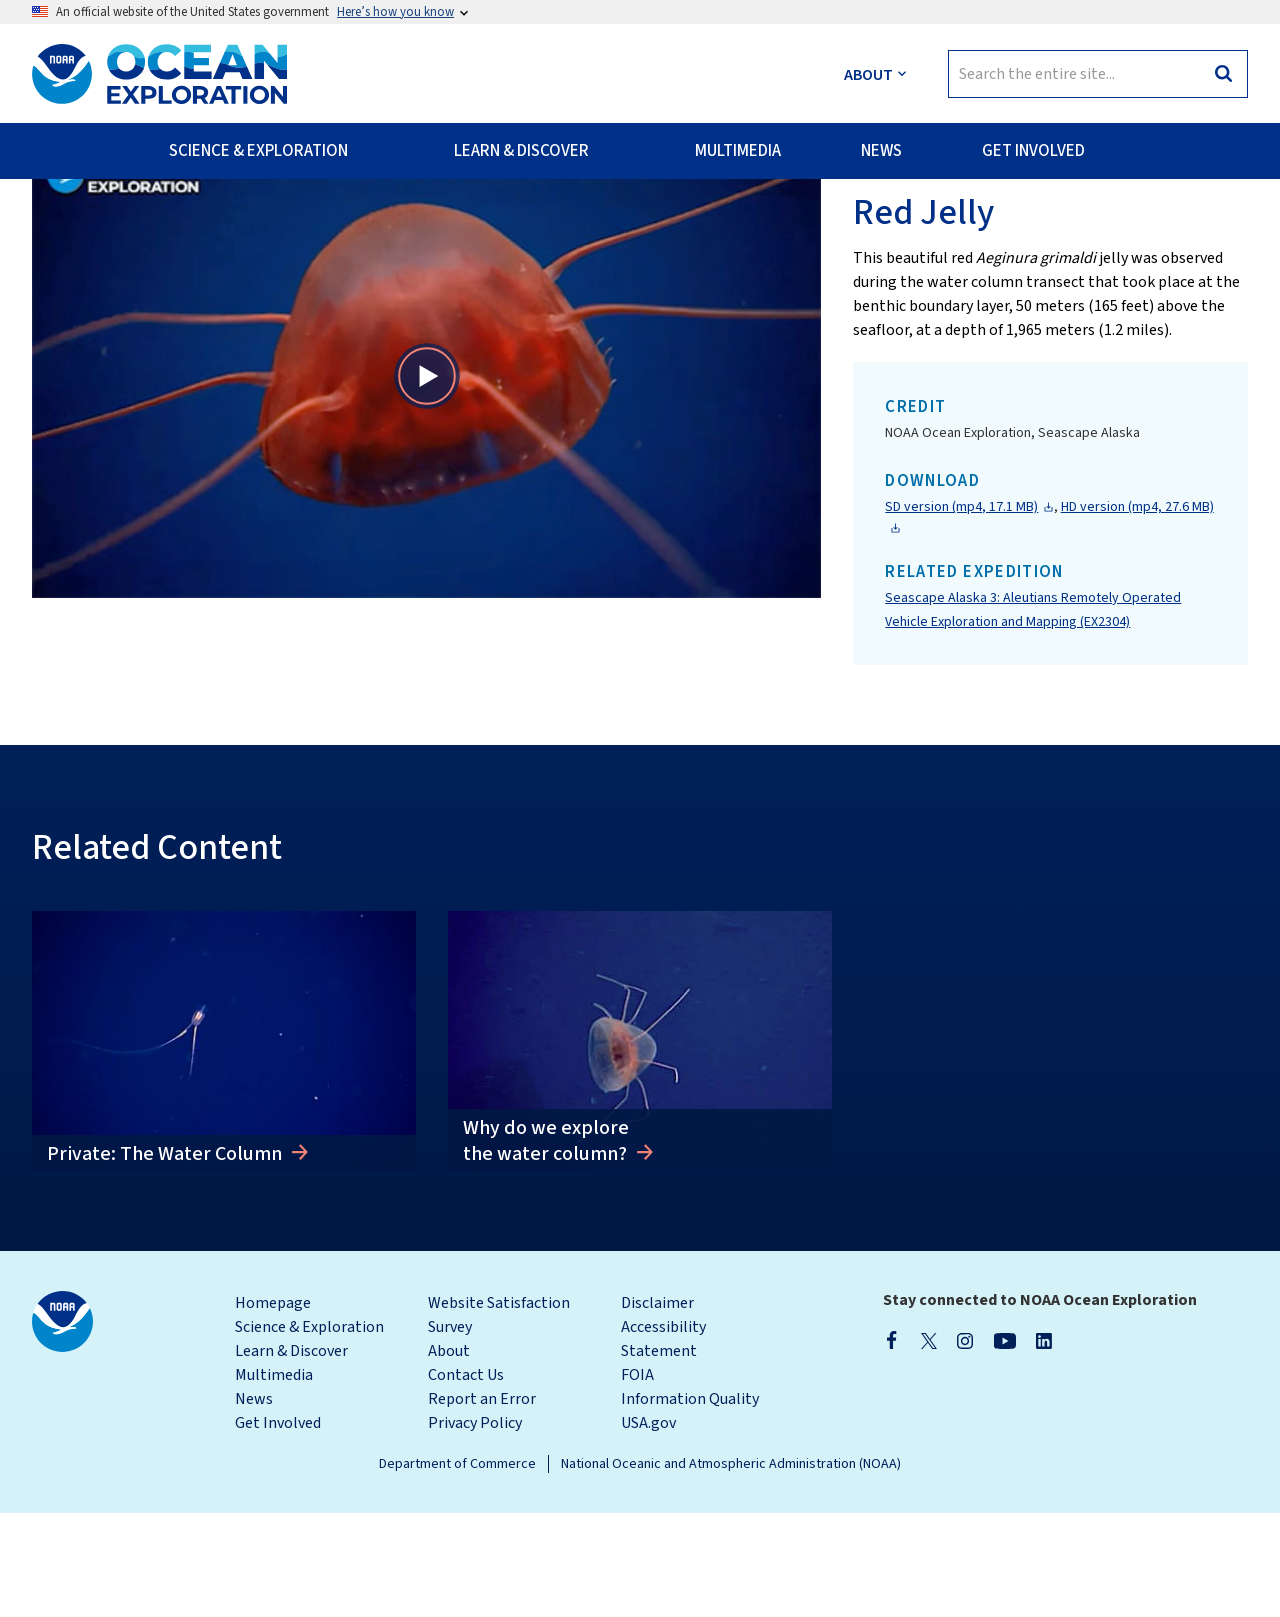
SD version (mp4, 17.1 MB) (961, 611)
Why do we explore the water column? (547, 1245)
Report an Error (482, 1503)
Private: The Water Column (166, 1258)
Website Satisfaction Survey (499, 1419)
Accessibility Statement (663, 1443)
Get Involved (278, 1527)
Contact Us (466, 1479)
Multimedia (274, 1479)
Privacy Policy (475, 1527)
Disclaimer (657, 1407)
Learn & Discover (291, 1455)
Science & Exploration (309, 1431)
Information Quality (690, 1503)
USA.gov (648, 1527)
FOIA (637, 1479)
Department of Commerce (457, 1568)
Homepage (273, 1407)
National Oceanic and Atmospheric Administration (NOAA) (731, 1568)
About (449, 1455)
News (254, 1503)
